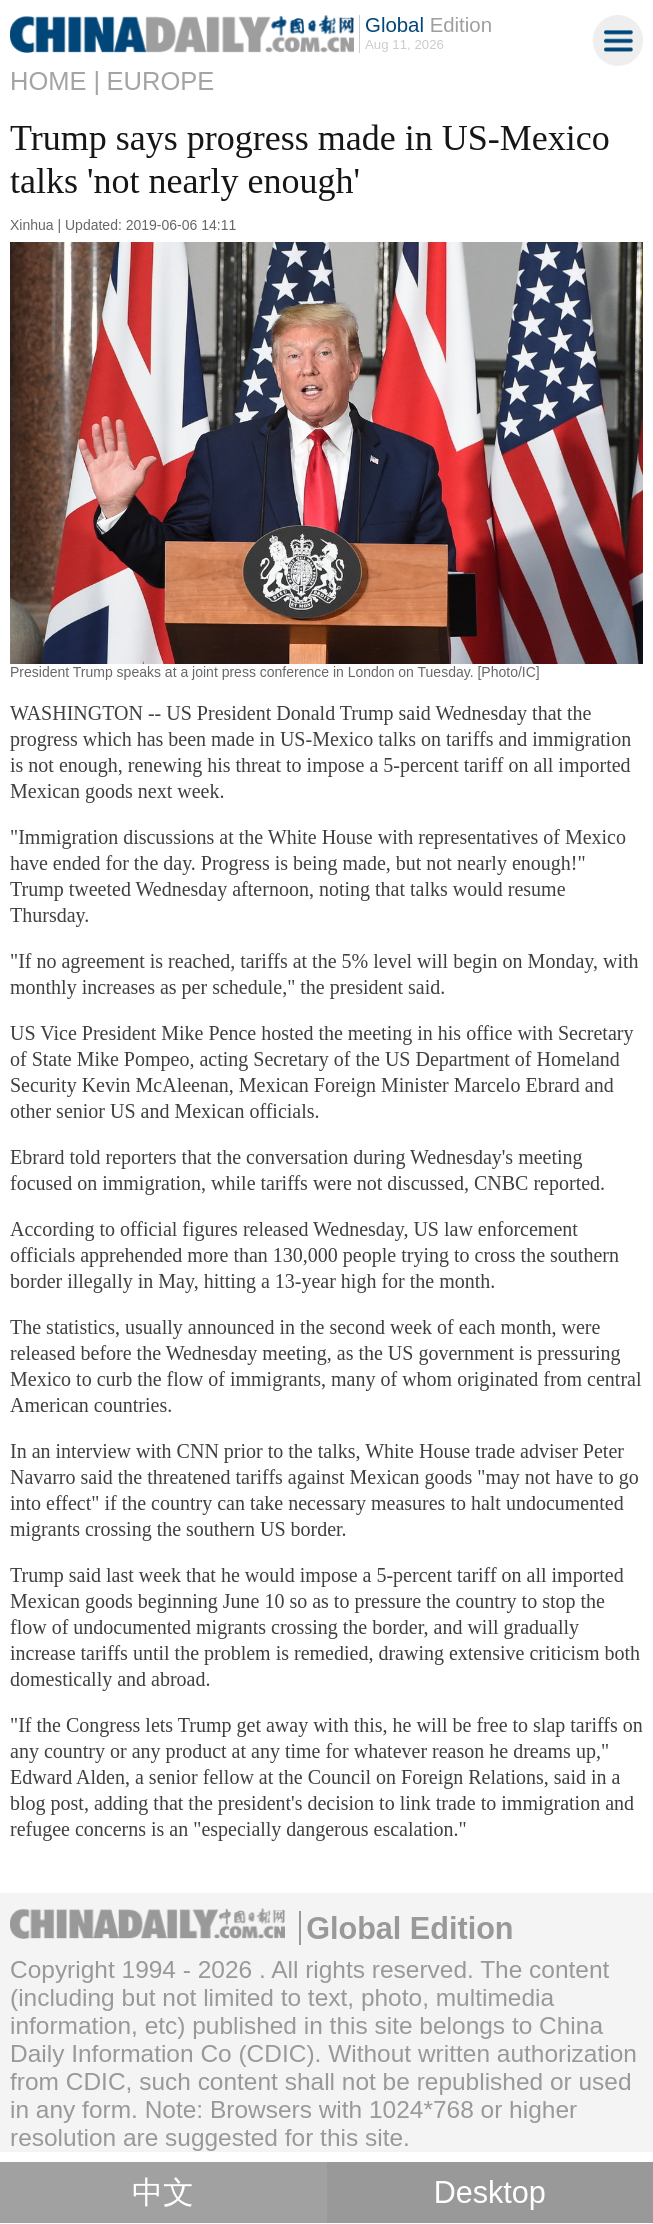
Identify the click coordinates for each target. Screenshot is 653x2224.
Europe (161, 81)
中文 (163, 2193)
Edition (428, 25)
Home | (55, 81)
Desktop (490, 2192)
